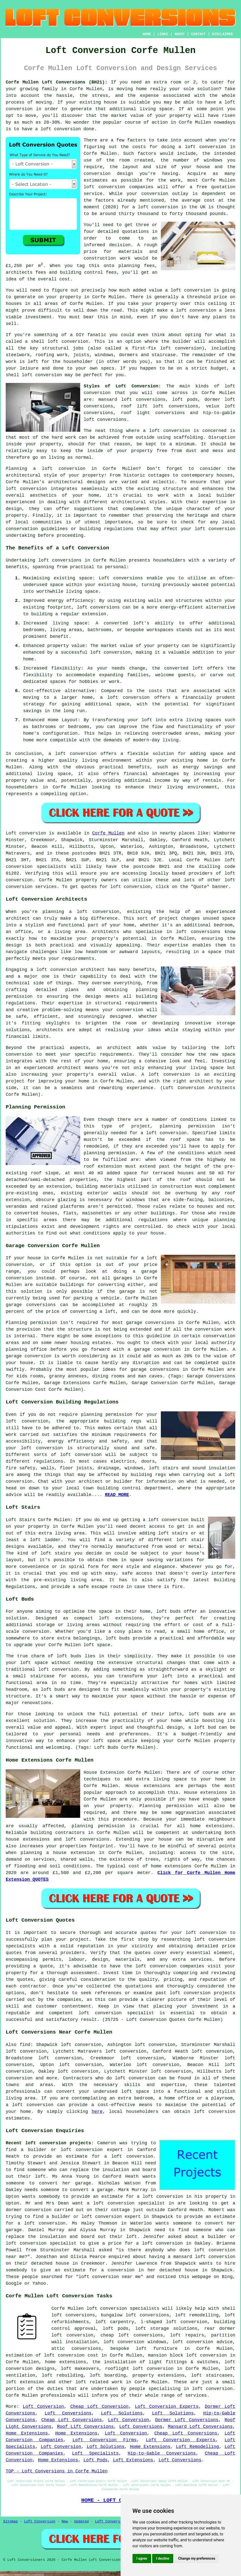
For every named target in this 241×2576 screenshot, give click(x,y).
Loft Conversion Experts (166, 2406)
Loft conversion (26, 833)
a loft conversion (193, 310)
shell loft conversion (59, 341)
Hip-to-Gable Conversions (162, 2453)
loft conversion (76, 753)
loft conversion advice (202, 2341)
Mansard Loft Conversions (200, 2426)
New (65, 2521)
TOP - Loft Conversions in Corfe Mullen (56, 2471)
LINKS (162, 34)
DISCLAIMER (222, 34)
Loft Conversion (43, 2406)
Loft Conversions (68, 2413)
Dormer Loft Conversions (186, 2419)
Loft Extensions (133, 2460)
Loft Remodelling (197, 2446)
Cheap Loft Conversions (71, 2419)
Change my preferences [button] (196, 2558)
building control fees (88, 272)
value (155, 290)
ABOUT (179, 34)
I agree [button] (142, 2558)
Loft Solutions (122, 2413)
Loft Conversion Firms (104, 2440)
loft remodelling (196, 2315)
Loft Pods (95, 2460)
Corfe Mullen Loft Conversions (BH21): (56, 82)
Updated (81, 2521)
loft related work (98, 2382)
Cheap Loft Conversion (99, 2406)
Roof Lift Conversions (85, 2426)
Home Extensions (27, 2433)
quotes (148, 1932)
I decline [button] (162, 2558)
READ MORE (117, 1494)
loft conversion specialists (123, 2308)
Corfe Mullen (108, 833)
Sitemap (10, 2521)
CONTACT (198, 34)
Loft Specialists (95, 2453)
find (25, 2044)
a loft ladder (42, 1539)
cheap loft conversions (132, 2335)
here (97, 2111)
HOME (147, 34)
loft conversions (59, 560)
